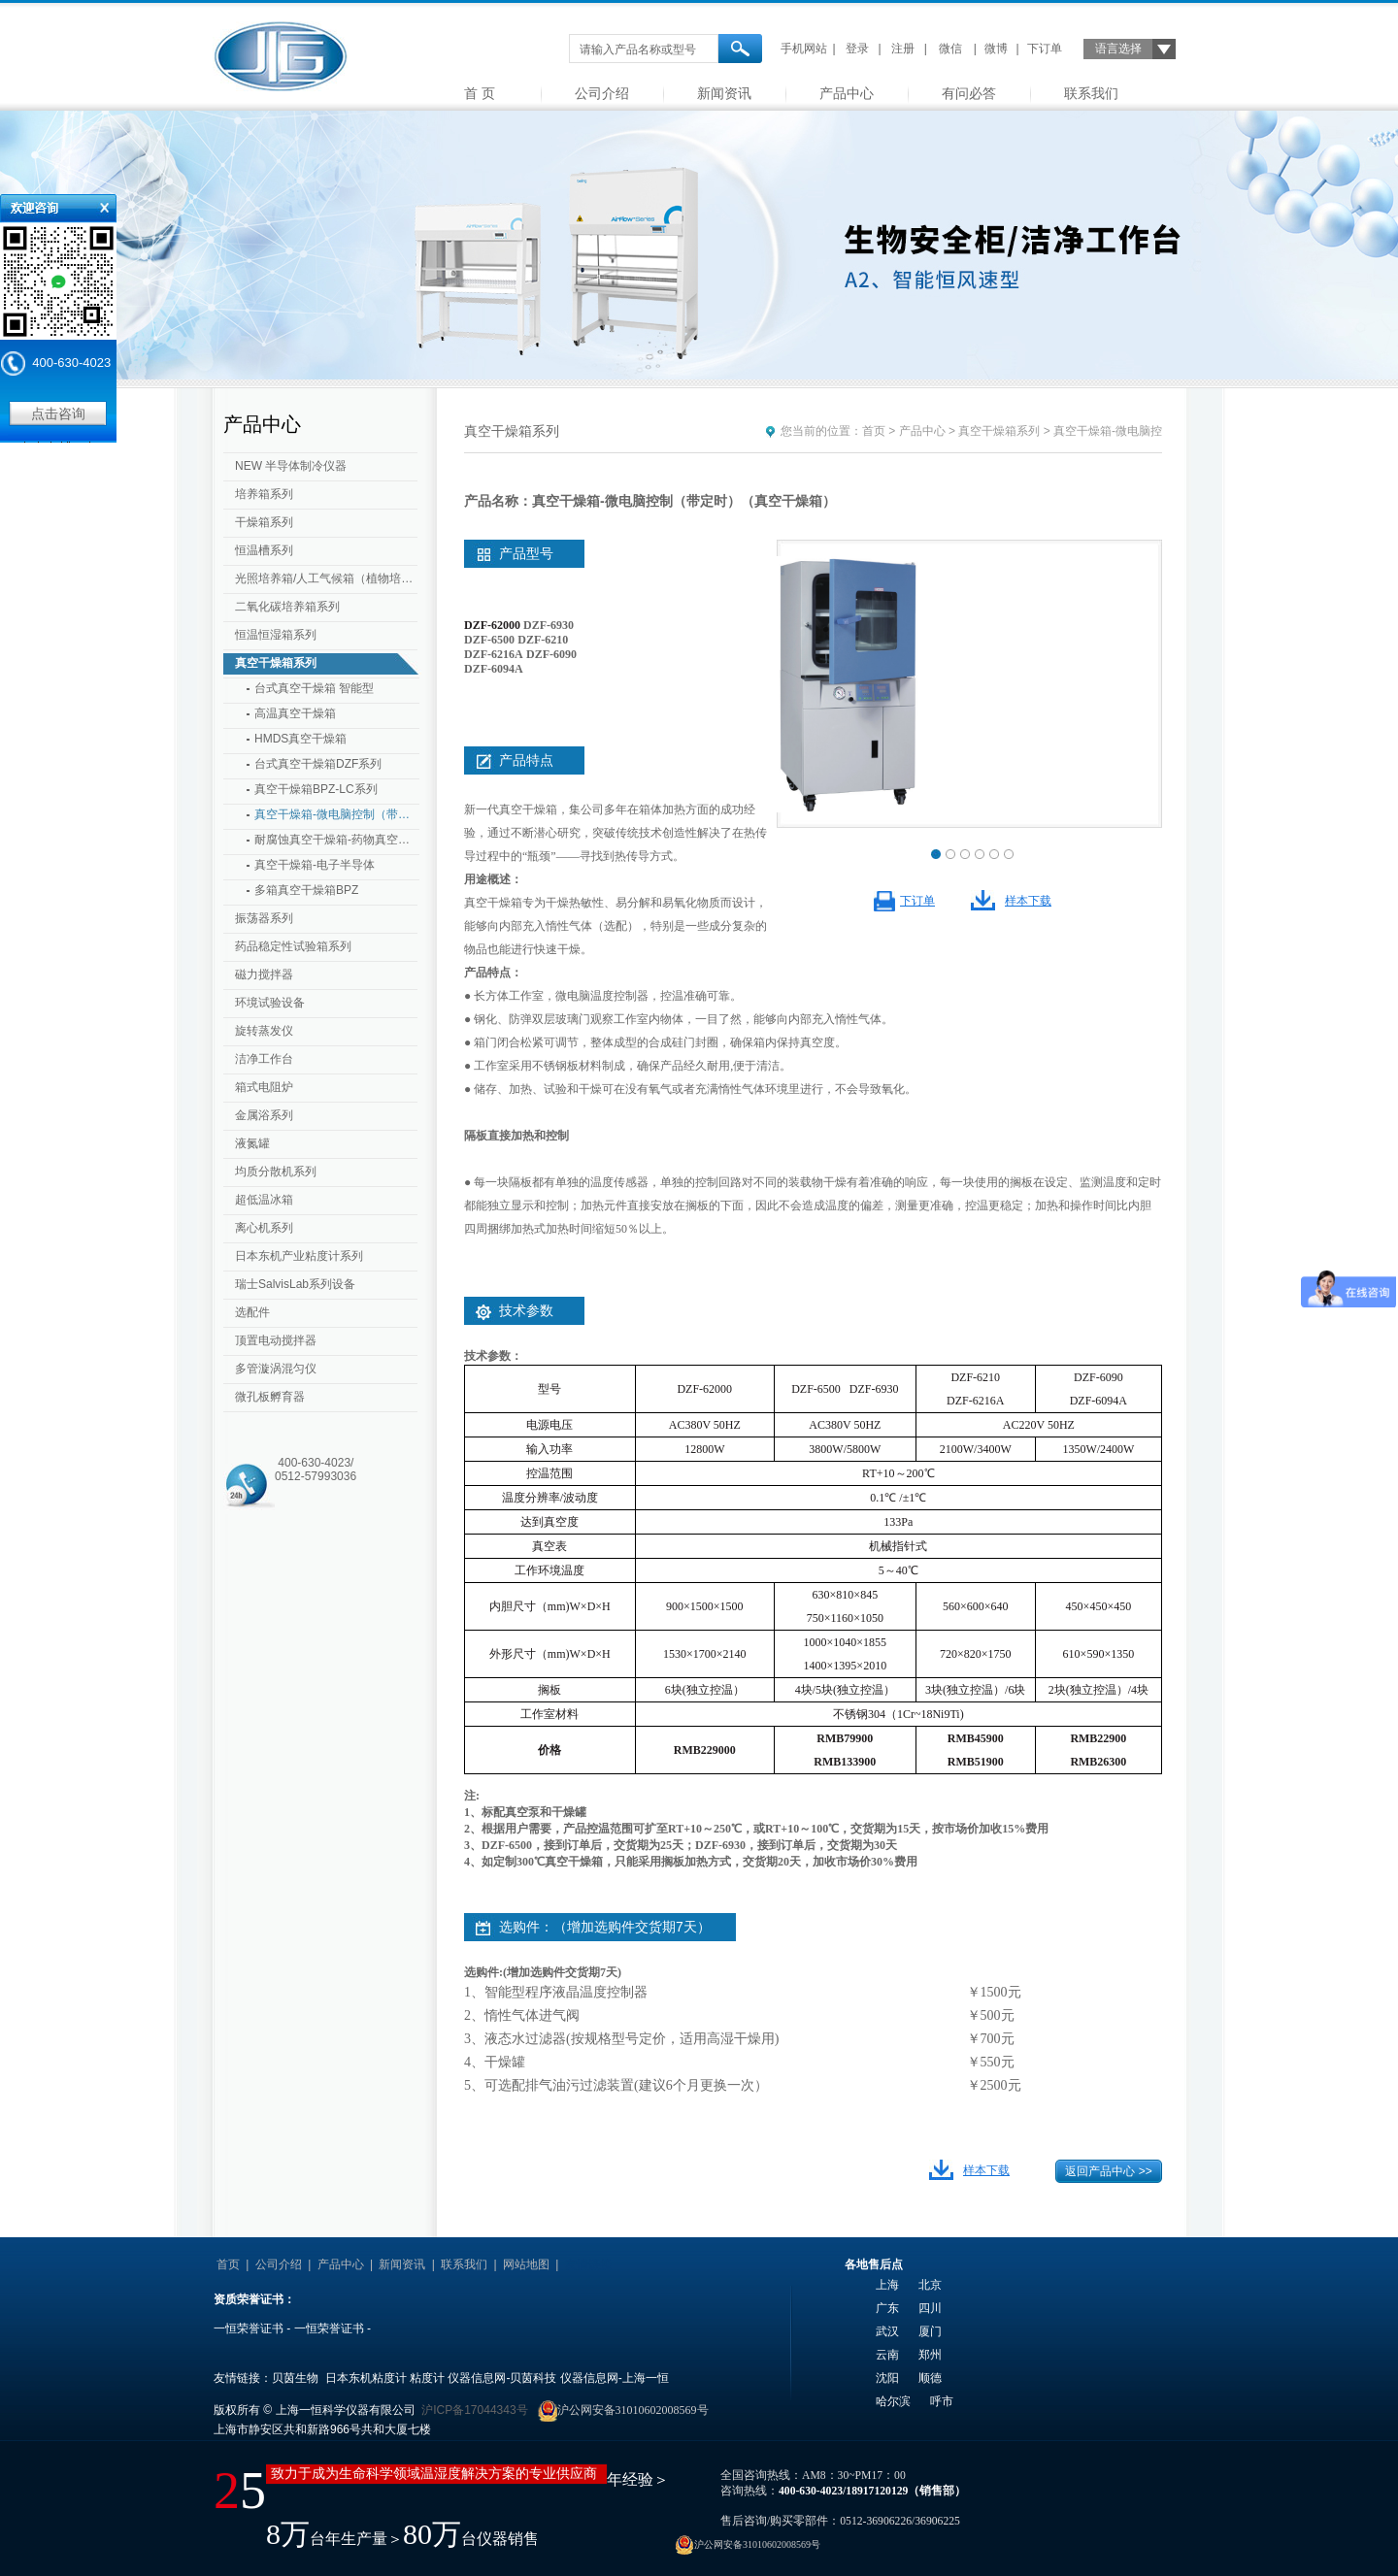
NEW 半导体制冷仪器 (291, 466)
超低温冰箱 (264, 1199)
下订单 (1044, 48)
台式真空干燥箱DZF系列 (318, 764)
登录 (857, 48)
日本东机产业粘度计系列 (299, 1256)
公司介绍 (602, 93)
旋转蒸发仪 (264, 1031)
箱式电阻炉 (264, 1087)
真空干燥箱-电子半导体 (314, 865)
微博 (996, 48)
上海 (887, 2285)
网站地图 (526, 2264)
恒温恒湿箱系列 (275, 635)
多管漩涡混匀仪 (275, 1368)
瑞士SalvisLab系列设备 (295, 1284)
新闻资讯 (724, 93)
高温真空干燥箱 (295, 713)
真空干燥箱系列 (275, 663)
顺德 (930, 2378)
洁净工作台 (264, 1059)
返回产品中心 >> (1108, 2171)
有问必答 (969, 93)
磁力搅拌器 (264, 974)
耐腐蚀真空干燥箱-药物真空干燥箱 (336, 839)
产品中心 (846, 93)
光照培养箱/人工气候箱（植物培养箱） (328, 578)
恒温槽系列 (264, 550)
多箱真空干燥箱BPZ (306, 890)
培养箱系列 (264, 494)
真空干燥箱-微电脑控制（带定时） (336, 814)
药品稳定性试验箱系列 (293, 946)
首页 (873, 431)
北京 (930, 2285)
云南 (887, 2354)
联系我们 (1091, 93)
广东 (887, 2308)
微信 (950, 48)
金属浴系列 (264, 1115)
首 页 (479, 93)
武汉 (887, 2331)
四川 (930, 2308)
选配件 (252, 1312)
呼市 (941, 2401)
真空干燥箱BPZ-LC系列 (316, 789)
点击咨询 (58, 413)
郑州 (930, 2354)
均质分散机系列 (275, 1171)
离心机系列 (264, 1228)
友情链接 (588, 2264)
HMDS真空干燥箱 (300, 738)
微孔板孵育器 (270, 1397)
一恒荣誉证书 (248, 2328)
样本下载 (1028, 901)
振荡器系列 (264, 918)
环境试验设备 (270, 1002)
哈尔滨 (893, 2401)
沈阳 (887, 2378)
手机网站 (804, 48)
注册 (903, 48)
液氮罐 (252, 1143)
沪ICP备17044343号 (474, 2410)
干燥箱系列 (264, 522)
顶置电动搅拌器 (275, 1340)
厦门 (930, 2331)
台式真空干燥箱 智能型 (314, 688)
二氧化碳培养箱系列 (287, 606)
